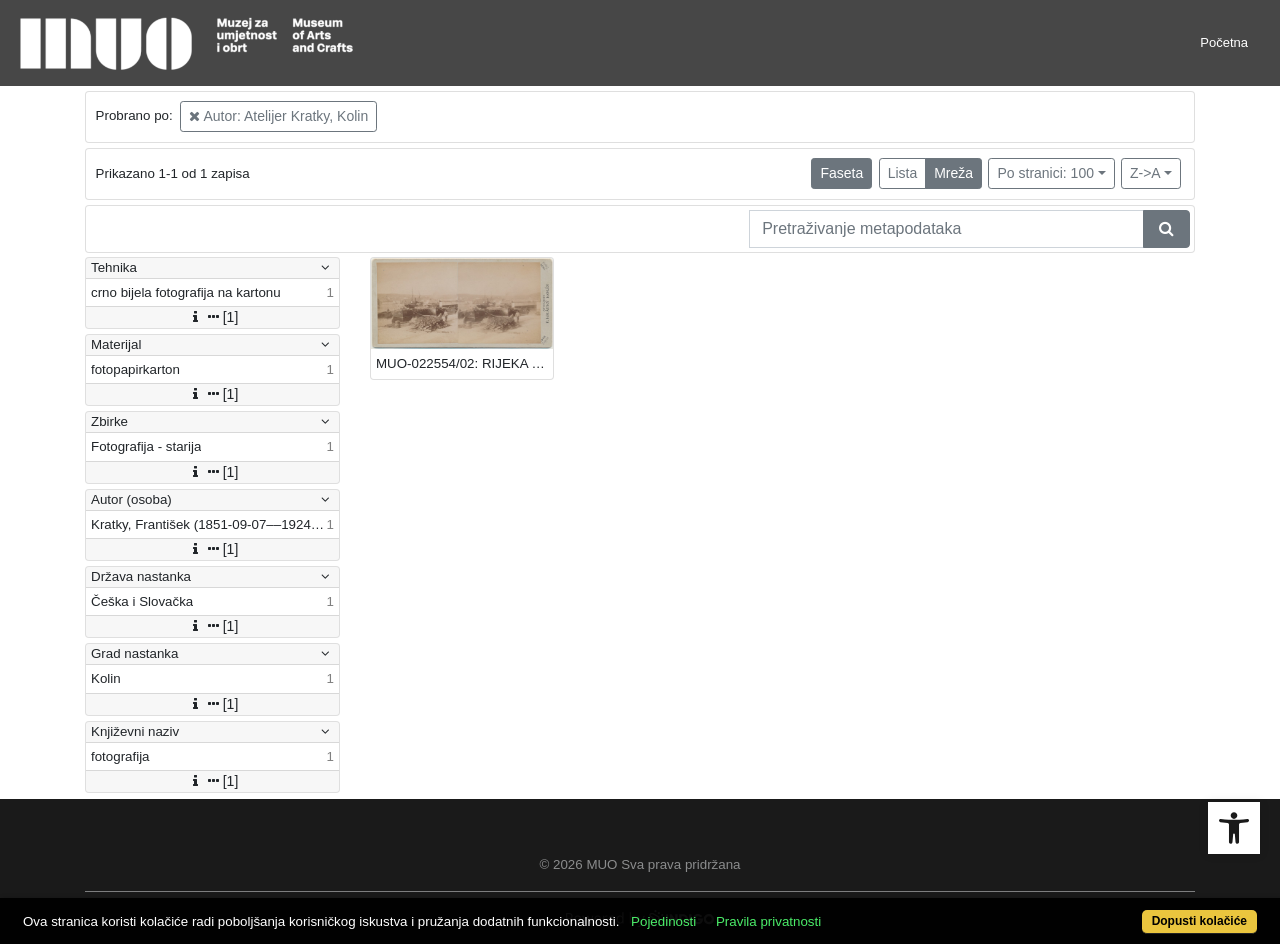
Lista (903, 173)
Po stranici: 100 (1045, 173)
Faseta (841, 173)
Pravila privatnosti (768, 921)
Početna (1224, 42)
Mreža (953, 173)
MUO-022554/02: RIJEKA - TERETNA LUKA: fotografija (464, 363)
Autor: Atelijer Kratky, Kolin (278, 116)
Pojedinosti (663, 921)
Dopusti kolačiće (1199, 921)
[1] (213, 317)
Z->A (1145, 173)
